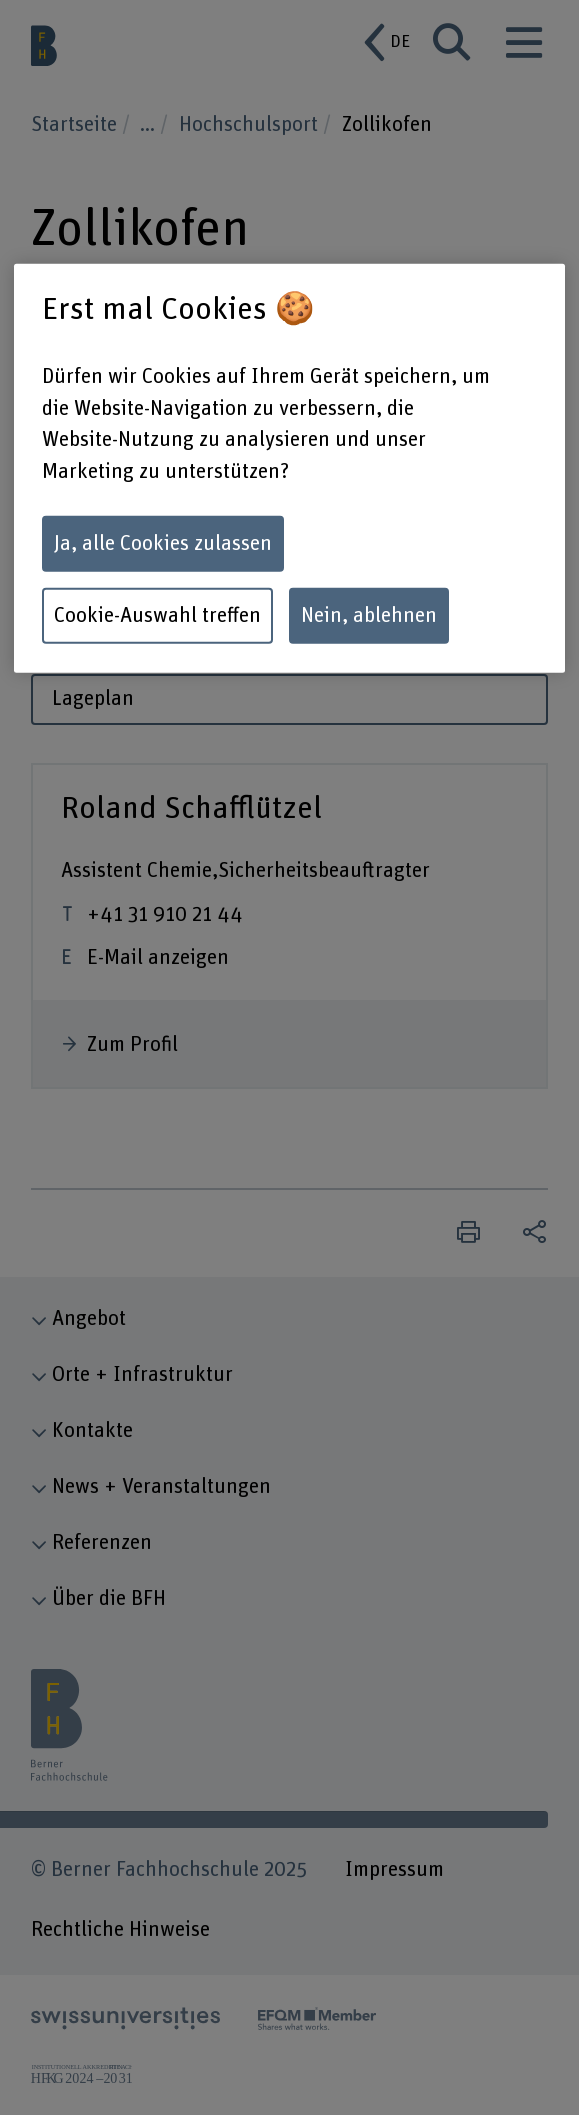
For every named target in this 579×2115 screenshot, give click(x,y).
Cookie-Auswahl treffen (157, 614)
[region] (289, 468)
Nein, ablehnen (369, 614)
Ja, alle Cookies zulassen (163, 543)
